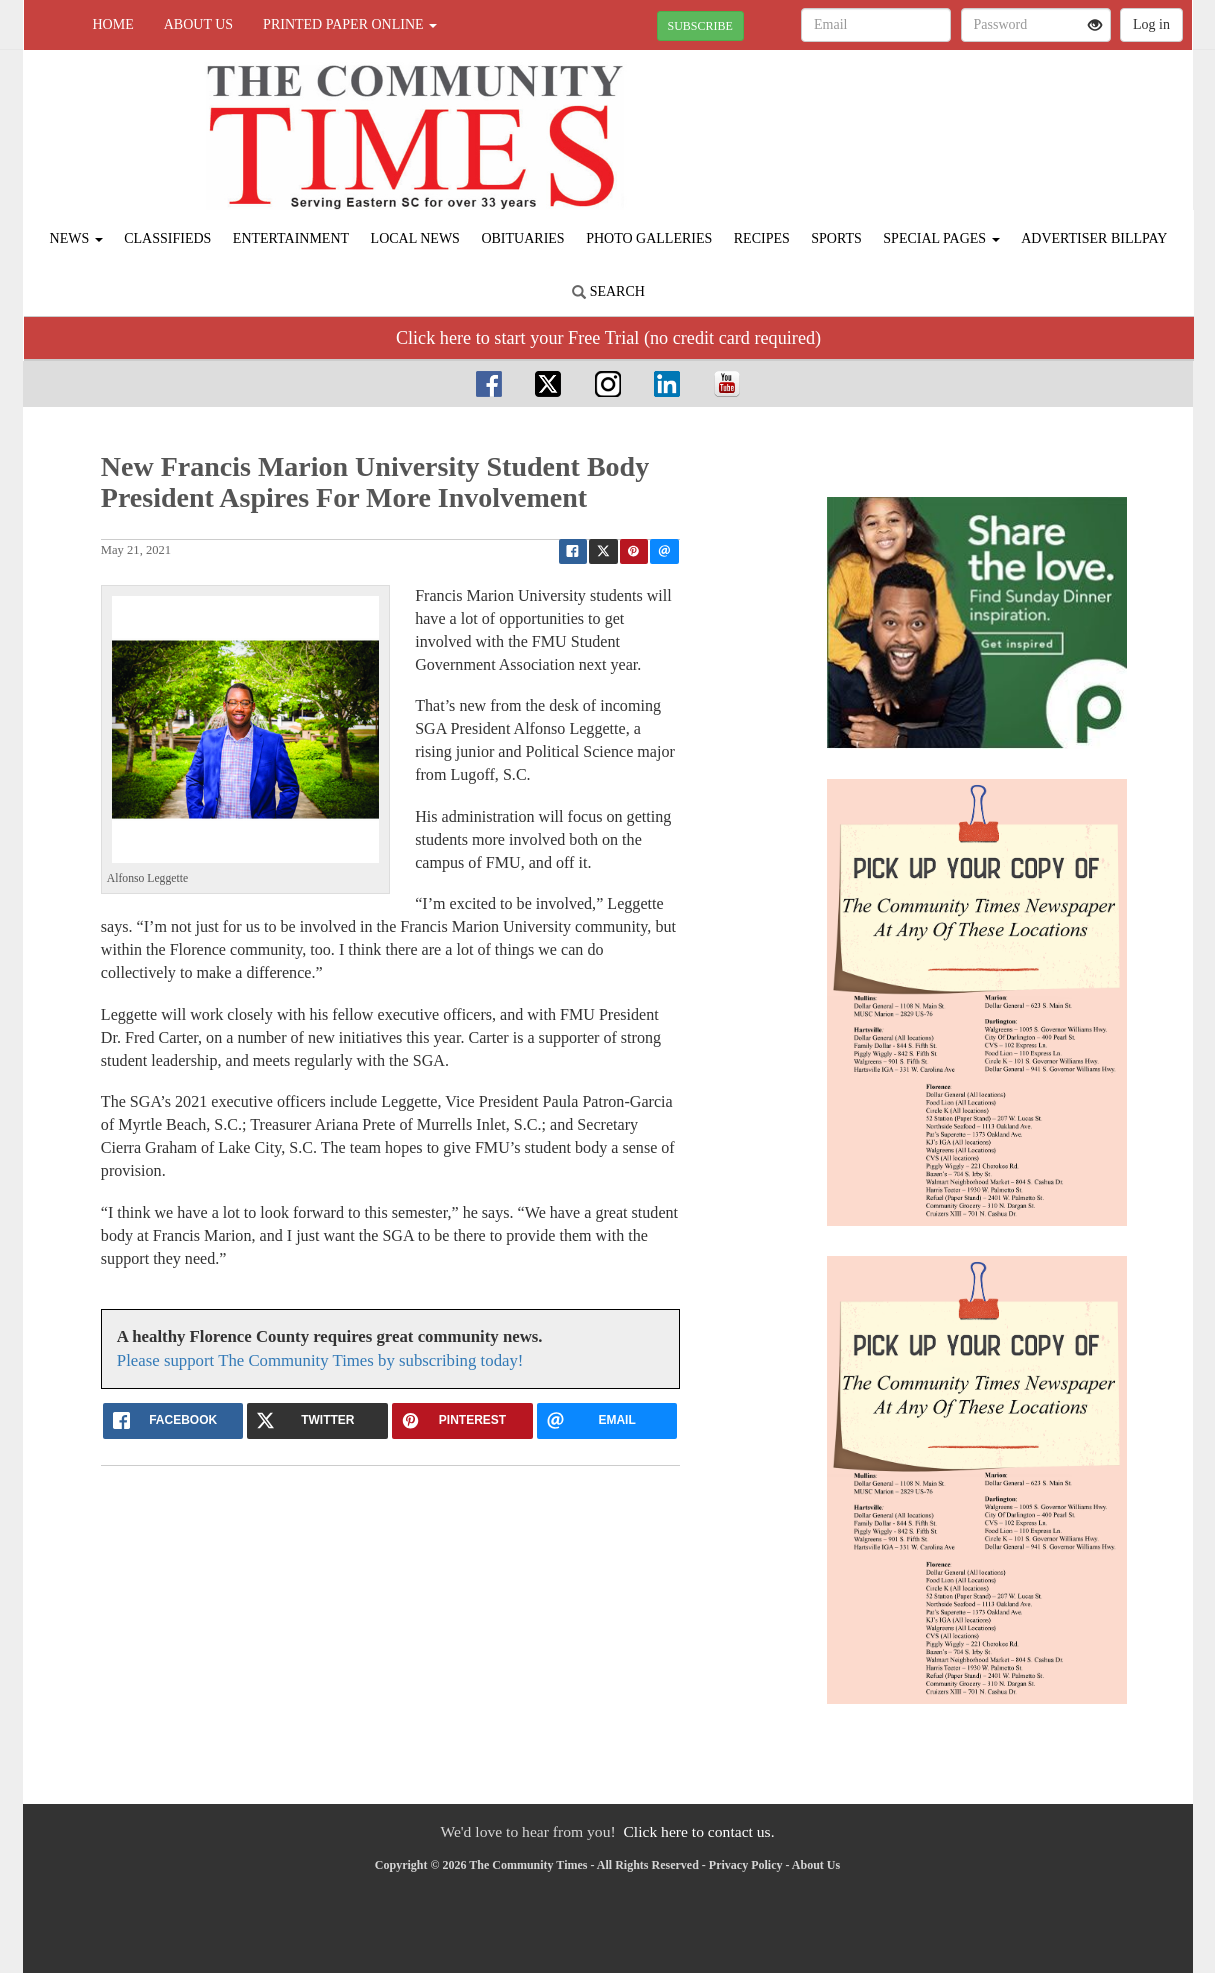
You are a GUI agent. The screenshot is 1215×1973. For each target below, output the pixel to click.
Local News (415, 238)
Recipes (762, 238)
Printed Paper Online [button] (350, 24)
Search (608, 291)
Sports (836, 238)
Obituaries (522, 238)
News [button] (76, 238)
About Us (198, 24)
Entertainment (291, 238)
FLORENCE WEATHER (1009, 120)
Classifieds (167, 238)
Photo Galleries (649, 238)
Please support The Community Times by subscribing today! (320, 1360)
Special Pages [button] (941, 238)
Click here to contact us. (698, 1831)
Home (113, 24)
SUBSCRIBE (700, 26)
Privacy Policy (746, 1865)
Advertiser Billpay (1094, 238)
